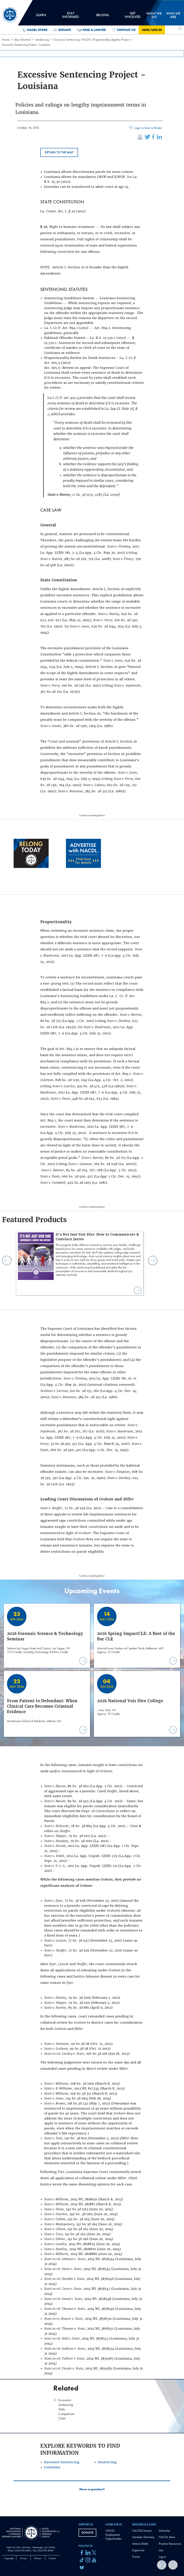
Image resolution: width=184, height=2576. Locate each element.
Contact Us (124, 29)
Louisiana (52, 2467)
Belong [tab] (102, 16)
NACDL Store (34, 29)
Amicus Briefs (140, 2544)
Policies (37, 2558)
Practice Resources (170, 2544)
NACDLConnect (142, 2531)
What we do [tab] (154, 15)
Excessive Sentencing (61, 2462)
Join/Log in (152, 30)
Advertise (164, 2531)
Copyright (9, 2558)
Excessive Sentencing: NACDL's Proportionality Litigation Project (91, 40)
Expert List (138, 2550)
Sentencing (42, 40)
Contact (52, 2558)
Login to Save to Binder (145, 128)
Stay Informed (22, 40)
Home (5, 40)
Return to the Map (59, 152)
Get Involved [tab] (132, 16)
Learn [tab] (41, 16)
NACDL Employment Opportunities (113, 2535)
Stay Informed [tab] (70, 16)
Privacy (23, 2558)
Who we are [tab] (173, 15)
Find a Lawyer (91, 29)
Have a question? (92, 2489)
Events (136, 2557)
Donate (62, 29)
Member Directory (143, 2537)
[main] (92, 1258)
